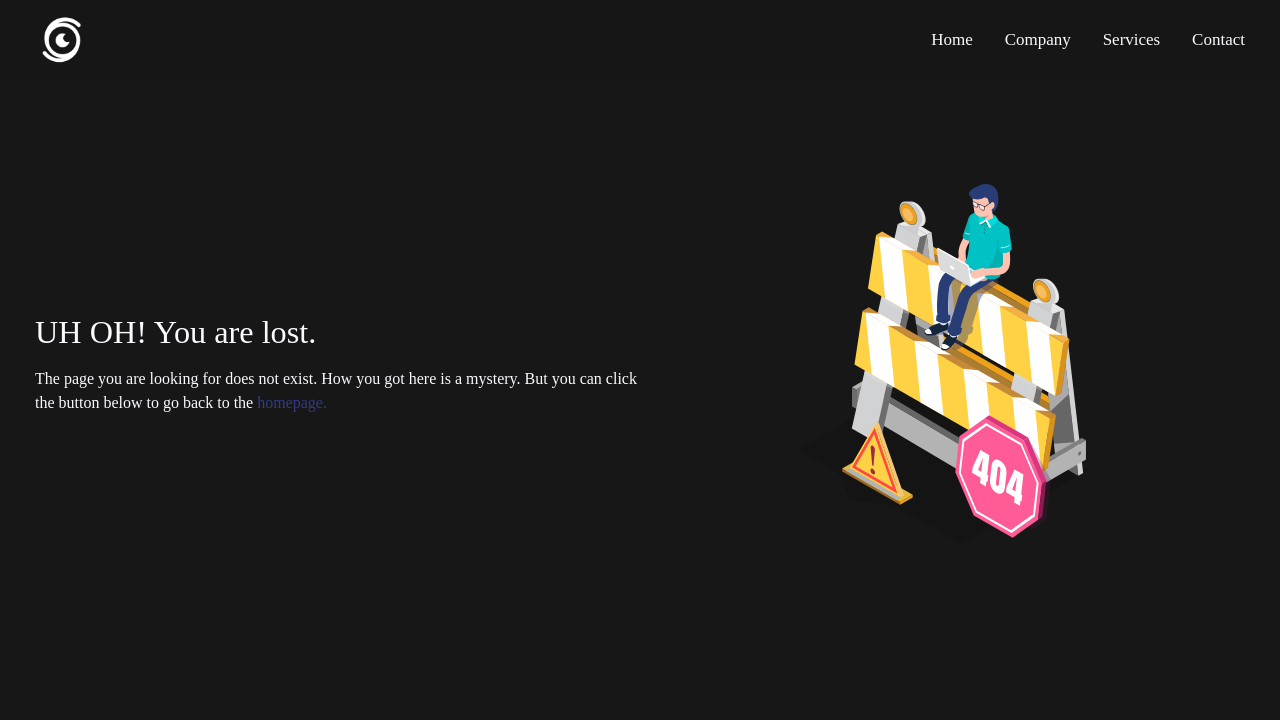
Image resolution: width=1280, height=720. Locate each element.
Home (952, 39)
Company (1038, 39)
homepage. (292, 402)
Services (1132, 39)
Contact (1218, 39)
